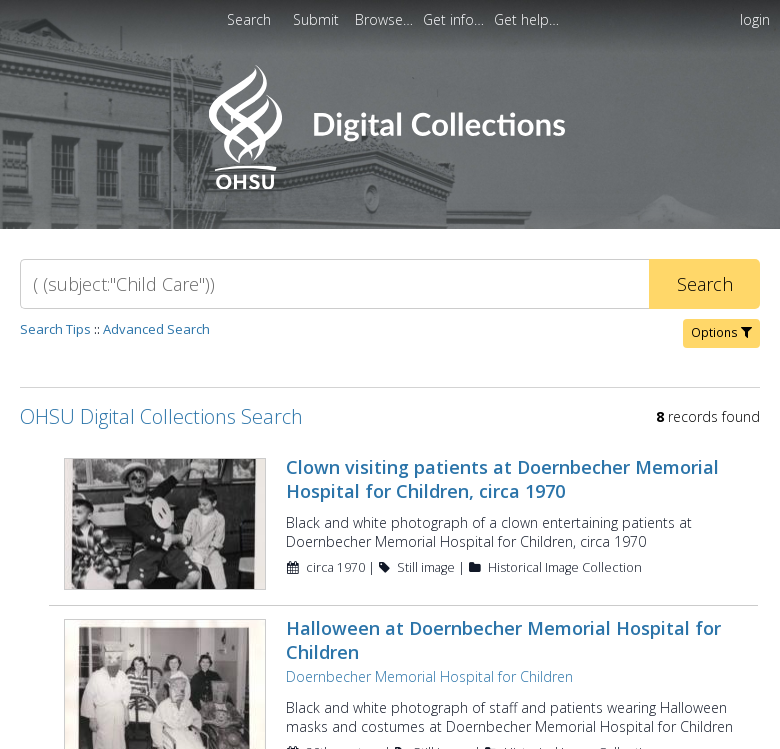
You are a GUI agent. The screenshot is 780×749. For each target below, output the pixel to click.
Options (721, 332)
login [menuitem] (755, 19)
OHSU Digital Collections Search (161, 416)
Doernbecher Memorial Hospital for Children (429, 676)
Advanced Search (156, 329)
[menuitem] (386, 19)
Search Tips (55, 329)
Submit (318, 19)
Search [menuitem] (249, 19)
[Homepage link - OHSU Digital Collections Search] (389, 184)
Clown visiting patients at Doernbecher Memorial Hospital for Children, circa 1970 (502, 479)
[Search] (334, 284)
